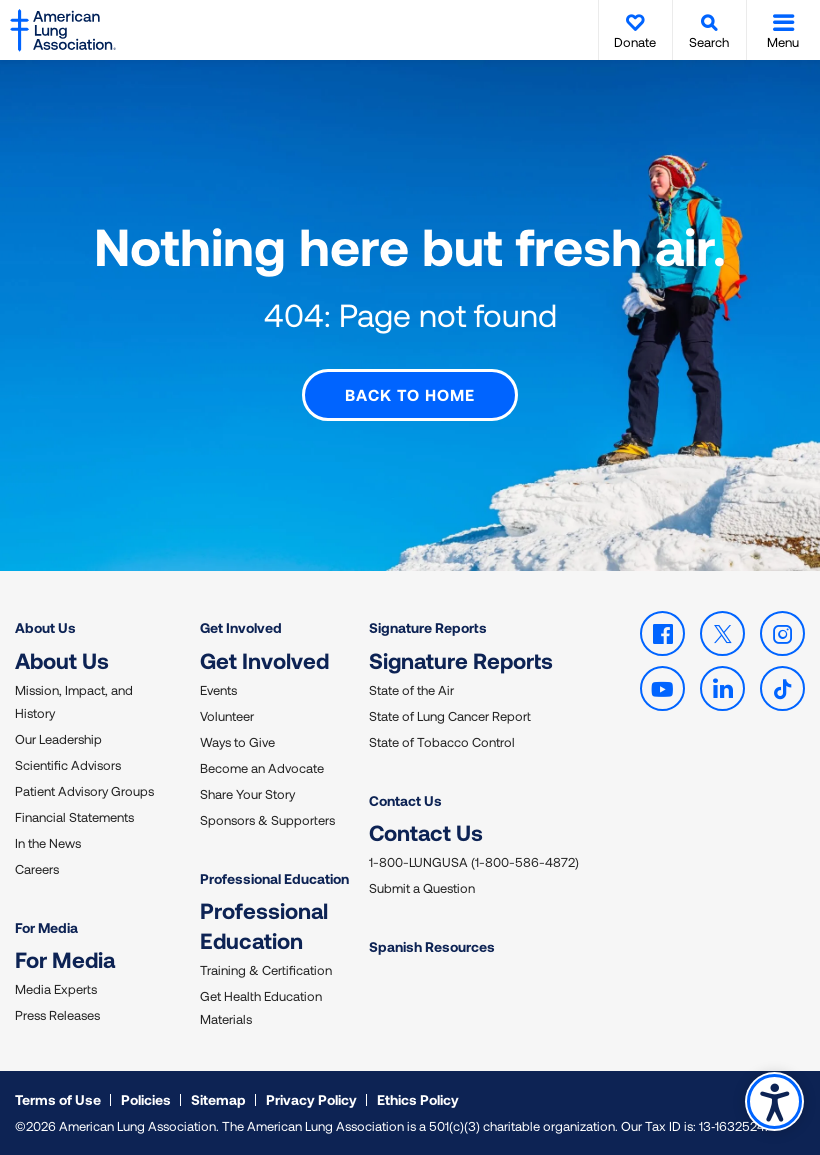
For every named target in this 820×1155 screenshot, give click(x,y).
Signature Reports (428, 627)
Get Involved (241, 627)
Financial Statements (74, 816)
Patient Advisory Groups (84, 790)
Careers (37, 868)
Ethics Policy (418, 1099)
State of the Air (411, 689)
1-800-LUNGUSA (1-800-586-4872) (474, 862)
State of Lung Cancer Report (450, 715)
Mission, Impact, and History (74, 700)
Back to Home (410, 394)
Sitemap (218, 1099)
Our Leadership (58, 738)
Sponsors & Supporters (267, 819)
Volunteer (227, 715)
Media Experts (56, 989)
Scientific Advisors (68, 764)
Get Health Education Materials (261, 1007)
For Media (46, 926)
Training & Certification (266, 970)
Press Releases (57, 1015)
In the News (48, 842)
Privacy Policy (311, 1099)
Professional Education (274, 877)
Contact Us (405, 799)
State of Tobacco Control (442, 741)
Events (218, 689)
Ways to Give (237, 741)
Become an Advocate (262, 767)
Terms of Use (58, 1099)
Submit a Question (422, 888)
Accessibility (774, 1101)
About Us (45, 627)
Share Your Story (247, 793)
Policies (146, 1099)
